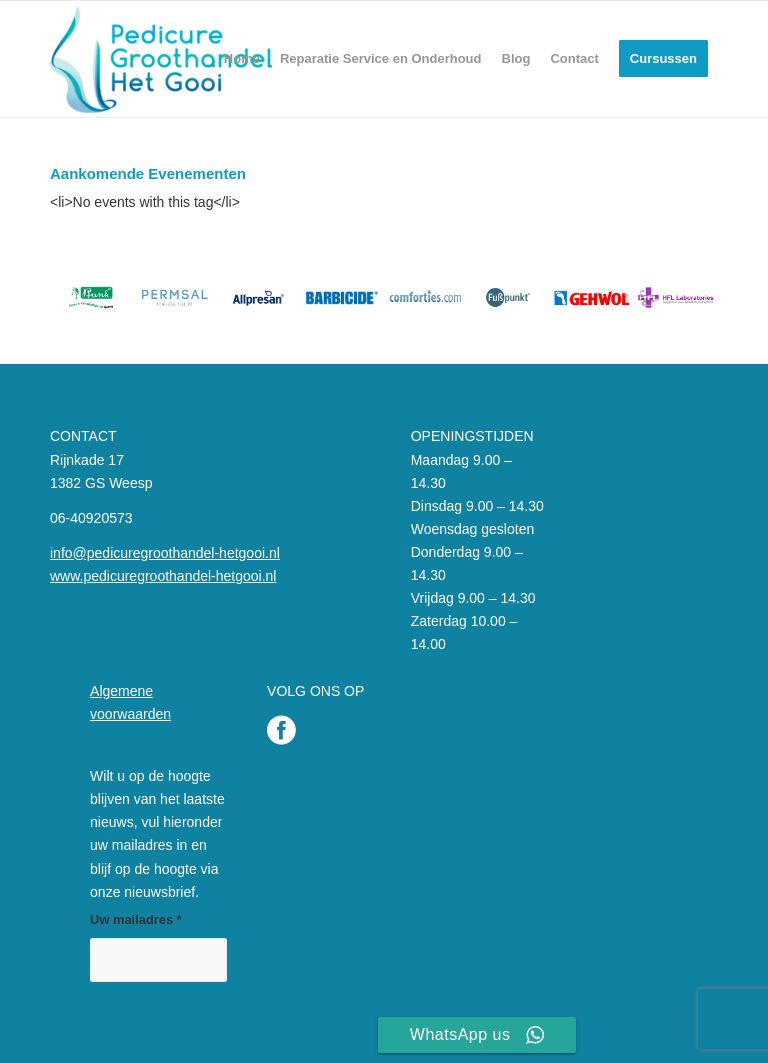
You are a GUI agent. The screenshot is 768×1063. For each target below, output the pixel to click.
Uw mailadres (136, 919)
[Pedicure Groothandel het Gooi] (161, 59)
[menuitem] (242, 59)
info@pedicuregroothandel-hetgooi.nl (165, 553)
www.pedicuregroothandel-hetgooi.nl (163, 576)
